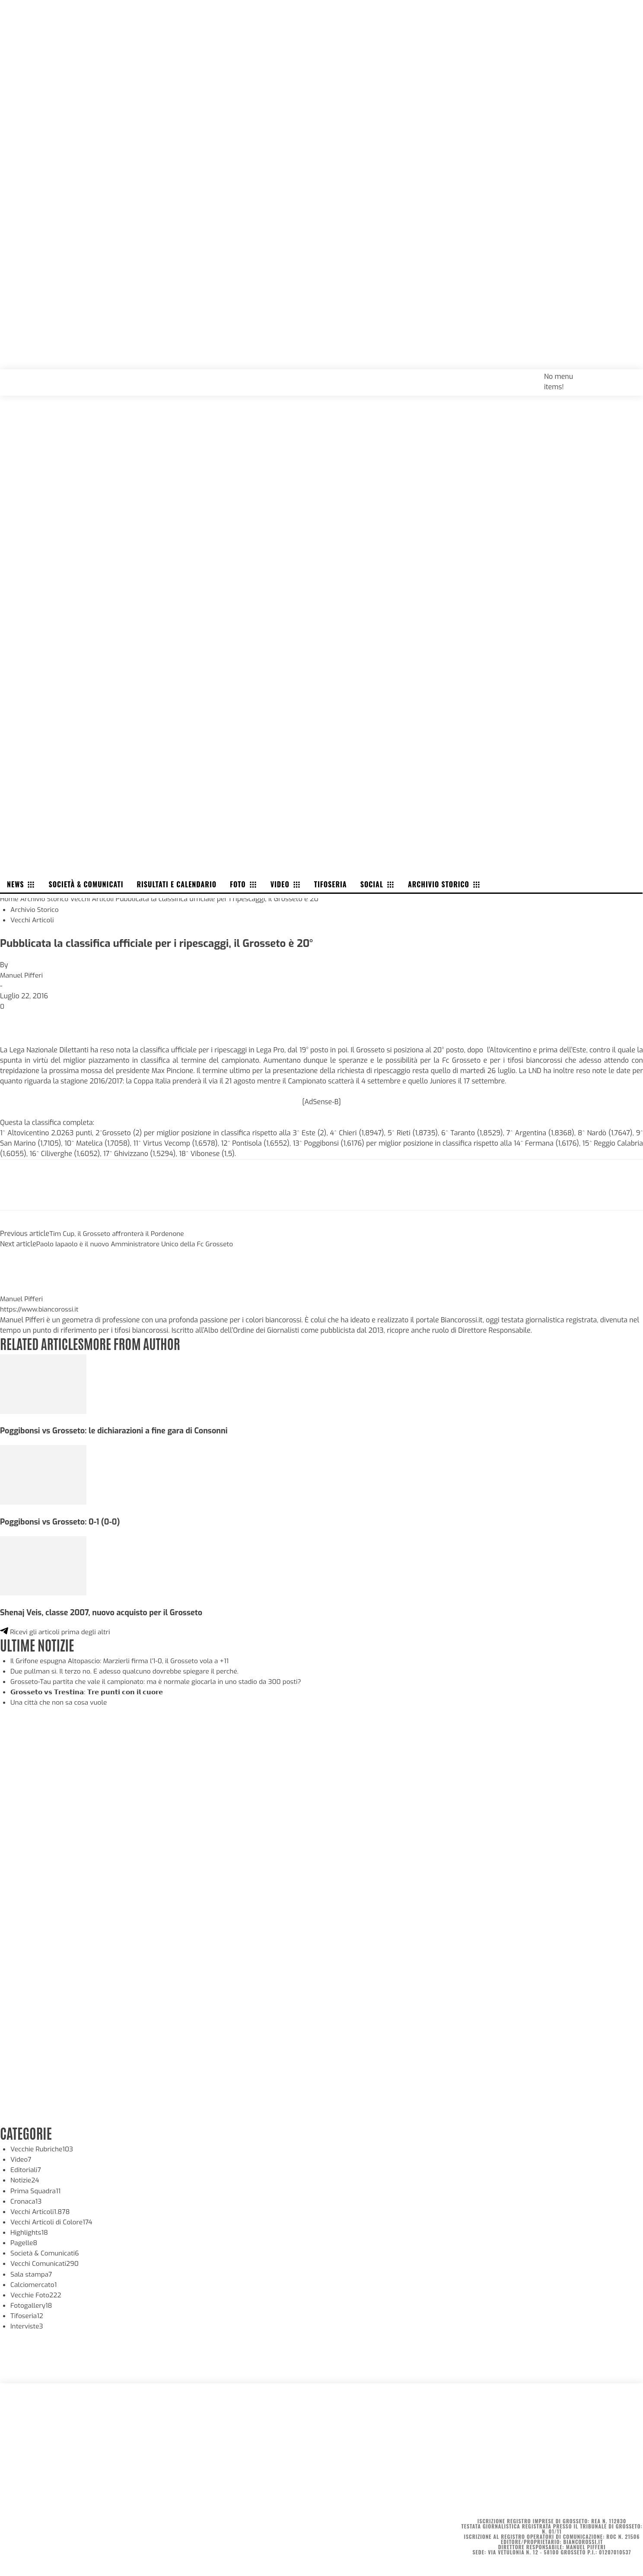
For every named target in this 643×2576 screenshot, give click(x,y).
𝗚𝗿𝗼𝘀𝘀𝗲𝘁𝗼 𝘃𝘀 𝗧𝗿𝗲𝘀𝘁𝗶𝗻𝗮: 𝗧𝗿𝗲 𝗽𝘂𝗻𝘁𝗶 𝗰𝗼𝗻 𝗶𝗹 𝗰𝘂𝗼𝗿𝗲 (91, 1689)
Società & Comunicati (46, 2250)
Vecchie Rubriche (43, 2146)
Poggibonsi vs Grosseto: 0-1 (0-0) (62, 1519)
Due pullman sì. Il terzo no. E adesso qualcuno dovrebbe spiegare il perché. (128, 1668)
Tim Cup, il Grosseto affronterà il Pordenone (119, 1232)
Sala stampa (32, 2270)
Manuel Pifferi (22, 973)
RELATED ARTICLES (43, 1341)
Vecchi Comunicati (45, 2260)
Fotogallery (32, 2301)
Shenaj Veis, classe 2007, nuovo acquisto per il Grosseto (105, 1610)
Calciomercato (34, 2281)
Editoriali (26, 2167)
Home (9, 897)
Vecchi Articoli (95, 897)
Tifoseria (27, 2312)
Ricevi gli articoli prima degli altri (57, 1629)
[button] (627, 375)
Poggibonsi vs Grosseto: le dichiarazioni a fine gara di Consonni (118, 1428)
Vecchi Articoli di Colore (52, 2218)
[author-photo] (20, 1287)
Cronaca (26, 2198)
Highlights (29, 2229)
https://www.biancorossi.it (41, 1307)
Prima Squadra (36, 2187)
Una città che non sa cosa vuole (60, 1699)
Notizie (25, 2177)
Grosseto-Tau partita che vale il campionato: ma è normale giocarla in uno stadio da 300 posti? (161, 1678)
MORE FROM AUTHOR (137, 1341)
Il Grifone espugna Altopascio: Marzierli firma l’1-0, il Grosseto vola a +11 (123, 1658)
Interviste (27, 2322)
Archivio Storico (46, 897)
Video (21, 2156)
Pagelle (24, 2239)
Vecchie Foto (36, 2291)
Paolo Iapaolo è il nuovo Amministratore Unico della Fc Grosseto (138, 1242)
